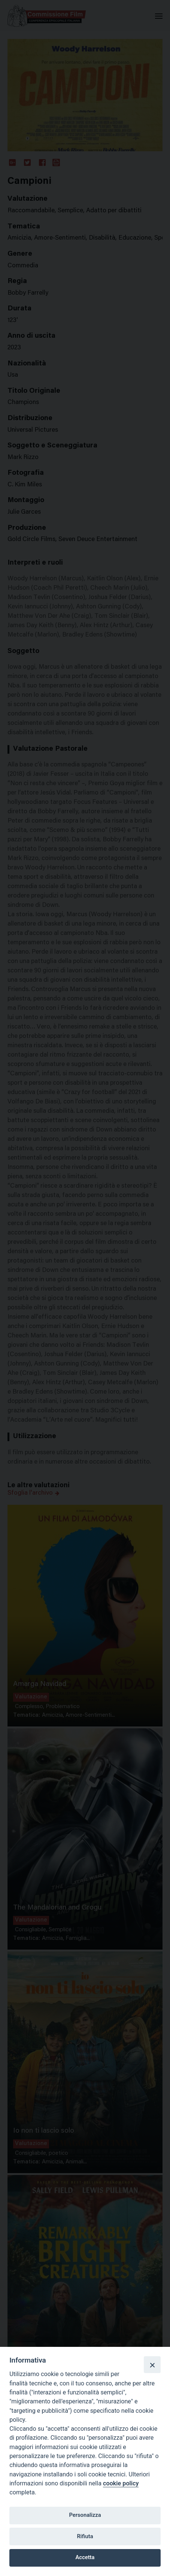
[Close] (152, 2364)
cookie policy (121, 2483)
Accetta (85, 2557)
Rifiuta (85, 2536)
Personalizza (85, 2515)
